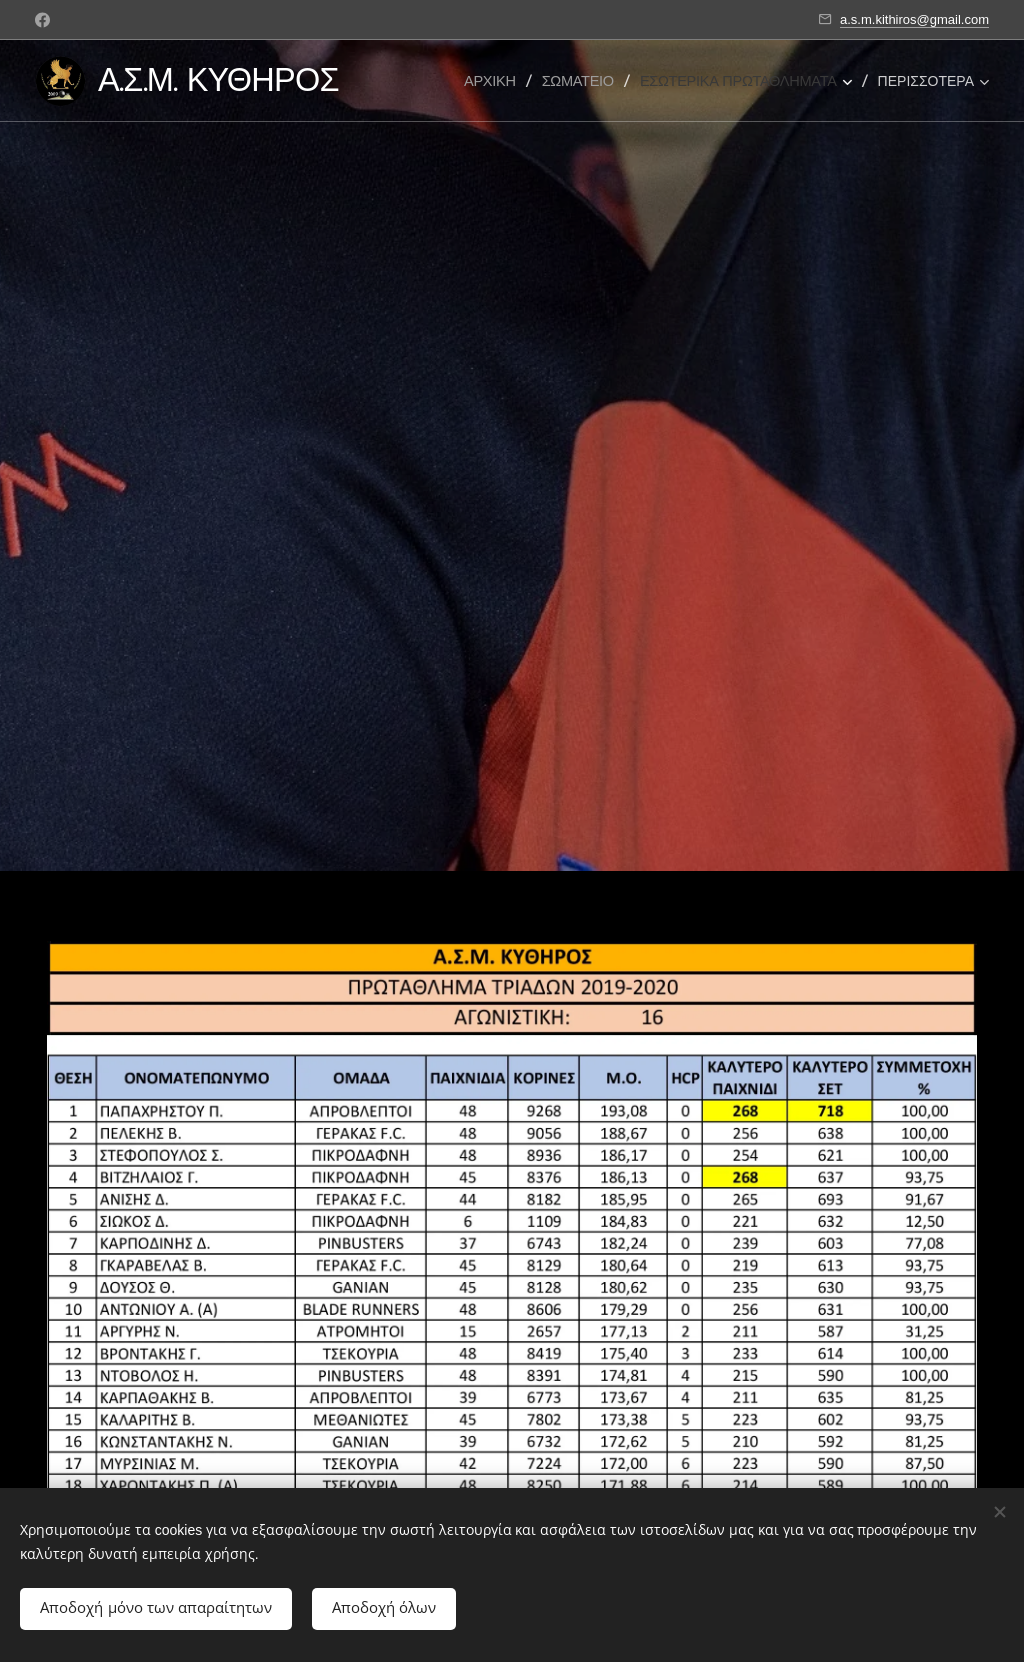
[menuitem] (497, 81)
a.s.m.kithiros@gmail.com (914, 19)
